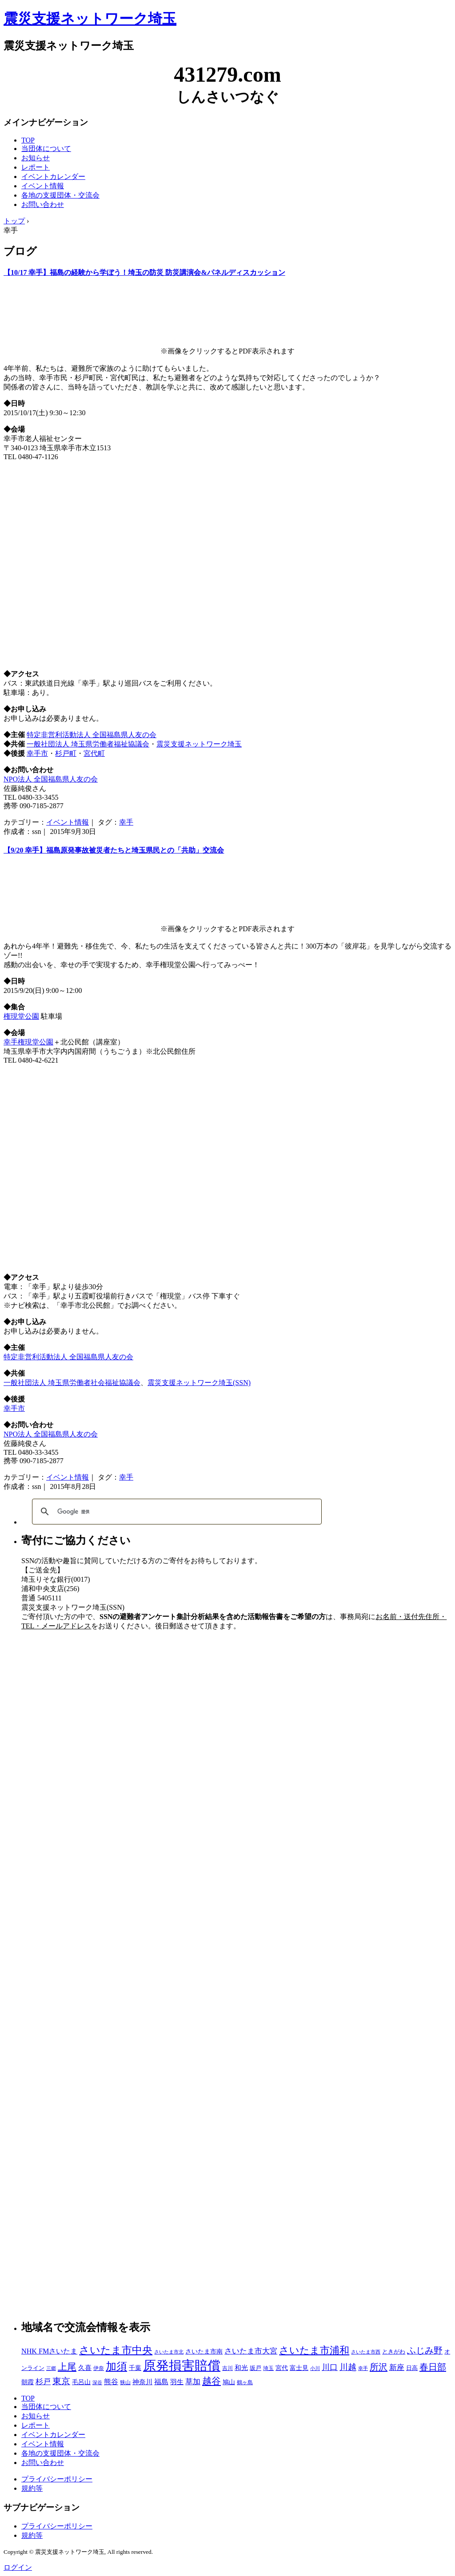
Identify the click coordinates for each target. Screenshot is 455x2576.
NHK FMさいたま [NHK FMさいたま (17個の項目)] (49, 2351)
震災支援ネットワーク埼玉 (90, 19)
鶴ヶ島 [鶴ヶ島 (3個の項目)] (245, 2382)
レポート (35, 167)
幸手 (126, 822)
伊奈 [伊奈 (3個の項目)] (98, 2368)
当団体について (46, 148)
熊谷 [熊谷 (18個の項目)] (111, 2382)
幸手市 (37, 753)
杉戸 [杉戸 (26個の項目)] (43, 2382)
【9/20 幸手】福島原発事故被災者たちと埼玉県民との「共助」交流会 (114, 850)
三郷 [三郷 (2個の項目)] (51, 2368)
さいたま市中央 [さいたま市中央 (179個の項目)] (115, 2350)
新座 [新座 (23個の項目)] (396, 2367)
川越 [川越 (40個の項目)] (347, 2367)
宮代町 (94, 753)
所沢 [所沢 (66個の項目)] (378, 2367)
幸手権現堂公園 (28, 1042)
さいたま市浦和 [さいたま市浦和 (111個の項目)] (314, 2350)
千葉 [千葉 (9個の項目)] (135, 2367)
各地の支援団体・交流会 (60, 195)
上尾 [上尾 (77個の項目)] (67, 2367)
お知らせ (35, 158)
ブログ (20, 251)
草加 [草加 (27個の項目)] (192, 2381)
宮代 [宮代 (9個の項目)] (281, 2367)
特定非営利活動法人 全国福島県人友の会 (91, 734)
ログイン (18, 2567)
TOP (28, 140)
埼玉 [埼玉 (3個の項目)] (268, 2368)
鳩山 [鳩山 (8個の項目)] (229, 2382)
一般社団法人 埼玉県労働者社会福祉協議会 (72, 1382)
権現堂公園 (21, 1016)
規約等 (32, 2488)
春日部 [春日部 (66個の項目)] (432, 2367)
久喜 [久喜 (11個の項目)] (85, 2367)
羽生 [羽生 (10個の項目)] (177, 2381)
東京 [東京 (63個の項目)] (61, 2381)
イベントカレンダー (53, 176)
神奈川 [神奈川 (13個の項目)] (142, 2381)
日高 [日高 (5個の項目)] (412, 2368)
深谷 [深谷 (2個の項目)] (97, 2382)
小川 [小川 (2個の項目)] (315, 2368)
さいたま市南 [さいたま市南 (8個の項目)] (204, 2351)
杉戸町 (65, 753)
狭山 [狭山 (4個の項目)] (125, 2382)
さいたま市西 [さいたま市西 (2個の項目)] (365, 2352)
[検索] (175, 1511)
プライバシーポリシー (56, 2479)
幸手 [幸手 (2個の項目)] (363, 2368)
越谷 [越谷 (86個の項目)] (211, 2381)
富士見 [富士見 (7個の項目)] (299, 2368)
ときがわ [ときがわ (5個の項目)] (393, 2352)
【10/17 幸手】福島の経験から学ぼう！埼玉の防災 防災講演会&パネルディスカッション (144, 272)
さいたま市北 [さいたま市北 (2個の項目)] (169, 2352)
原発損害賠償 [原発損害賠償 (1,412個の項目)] (181, 2365)
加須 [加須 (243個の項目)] (116, 2366)
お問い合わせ (42, 204)
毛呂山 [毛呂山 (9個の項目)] (81, 2381)
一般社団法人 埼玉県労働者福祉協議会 (88, 744)
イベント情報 (42, 186)
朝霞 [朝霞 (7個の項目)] (27, 2382)
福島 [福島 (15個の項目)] (161, 2381)
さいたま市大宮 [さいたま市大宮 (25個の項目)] (250, 2351)
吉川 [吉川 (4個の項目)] (227, 2368)
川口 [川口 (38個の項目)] (330, 2367)
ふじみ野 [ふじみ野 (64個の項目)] (425, 2350)
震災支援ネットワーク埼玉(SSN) (199, 1382)
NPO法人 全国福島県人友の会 (51, 779)
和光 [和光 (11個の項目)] (241, 2367)
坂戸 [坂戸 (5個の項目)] (255, 2368)
